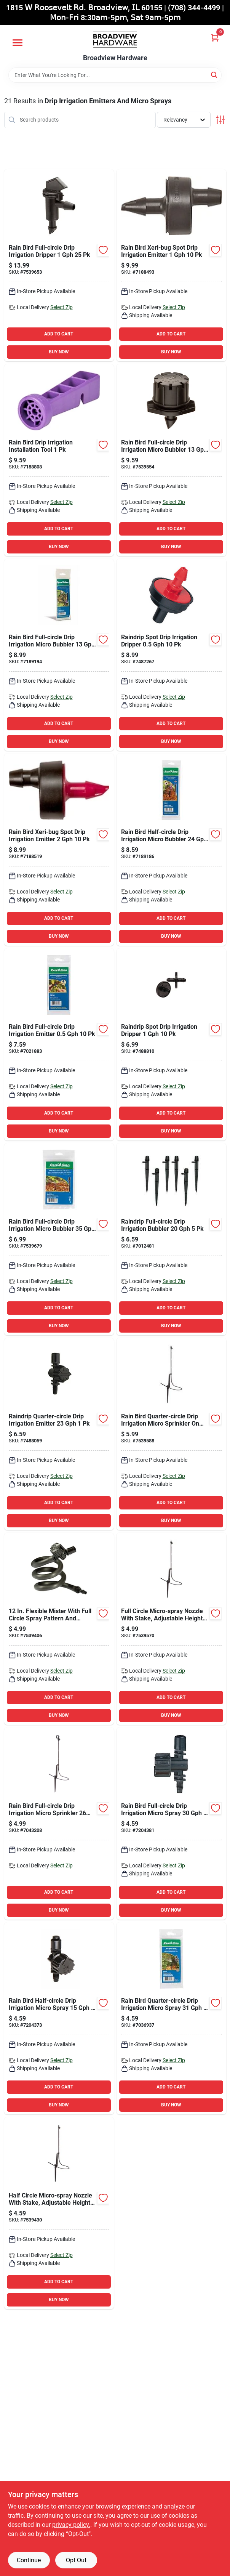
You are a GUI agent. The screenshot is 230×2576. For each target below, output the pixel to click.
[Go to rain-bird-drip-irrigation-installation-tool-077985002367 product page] (59, 460)
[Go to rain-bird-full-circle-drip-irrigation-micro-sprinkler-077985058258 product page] (59, 1823)
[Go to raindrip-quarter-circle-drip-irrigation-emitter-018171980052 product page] (59, 1434)
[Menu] (17, 43)
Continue (29, 2560)
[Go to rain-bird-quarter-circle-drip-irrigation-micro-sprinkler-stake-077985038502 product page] (171, 1434)
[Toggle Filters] (220, 119)
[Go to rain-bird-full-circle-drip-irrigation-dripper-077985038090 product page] (59, 265)
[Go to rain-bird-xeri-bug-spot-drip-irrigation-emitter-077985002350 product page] (59, 850)
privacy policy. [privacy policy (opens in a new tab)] (71, 2524)
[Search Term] (115, 75)
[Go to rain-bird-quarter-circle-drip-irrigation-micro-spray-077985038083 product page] (171, 2018)
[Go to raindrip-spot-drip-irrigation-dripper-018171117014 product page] (171, 1044)
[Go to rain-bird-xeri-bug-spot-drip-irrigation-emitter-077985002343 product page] (171, 265)
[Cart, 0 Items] (215, 38)
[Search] (214, 74)
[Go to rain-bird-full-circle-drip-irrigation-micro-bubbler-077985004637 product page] (59, 655)
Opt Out (76, 2560)
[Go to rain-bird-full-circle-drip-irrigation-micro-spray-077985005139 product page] (171, 1823)
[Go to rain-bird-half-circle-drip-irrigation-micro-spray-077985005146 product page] (59, 2018)
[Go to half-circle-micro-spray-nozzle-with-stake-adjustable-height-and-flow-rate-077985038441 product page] (59, 2213)
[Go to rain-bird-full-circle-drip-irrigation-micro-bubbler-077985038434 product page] (171, 460)
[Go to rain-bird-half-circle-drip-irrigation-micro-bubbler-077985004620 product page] (171, 850)
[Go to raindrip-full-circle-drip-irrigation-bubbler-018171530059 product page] (171, 1239)
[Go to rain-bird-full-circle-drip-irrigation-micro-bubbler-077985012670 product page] (59, 1239)
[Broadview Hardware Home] (115, 39)
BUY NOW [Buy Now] (59, 351)
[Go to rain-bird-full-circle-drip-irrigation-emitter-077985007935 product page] (59, 1044)
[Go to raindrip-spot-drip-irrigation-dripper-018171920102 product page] (171, 655)
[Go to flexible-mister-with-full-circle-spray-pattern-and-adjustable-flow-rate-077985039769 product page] (59, 1629)
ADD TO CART (58, 334)
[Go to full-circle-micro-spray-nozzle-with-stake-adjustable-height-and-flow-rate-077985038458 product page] (171, 1629)
